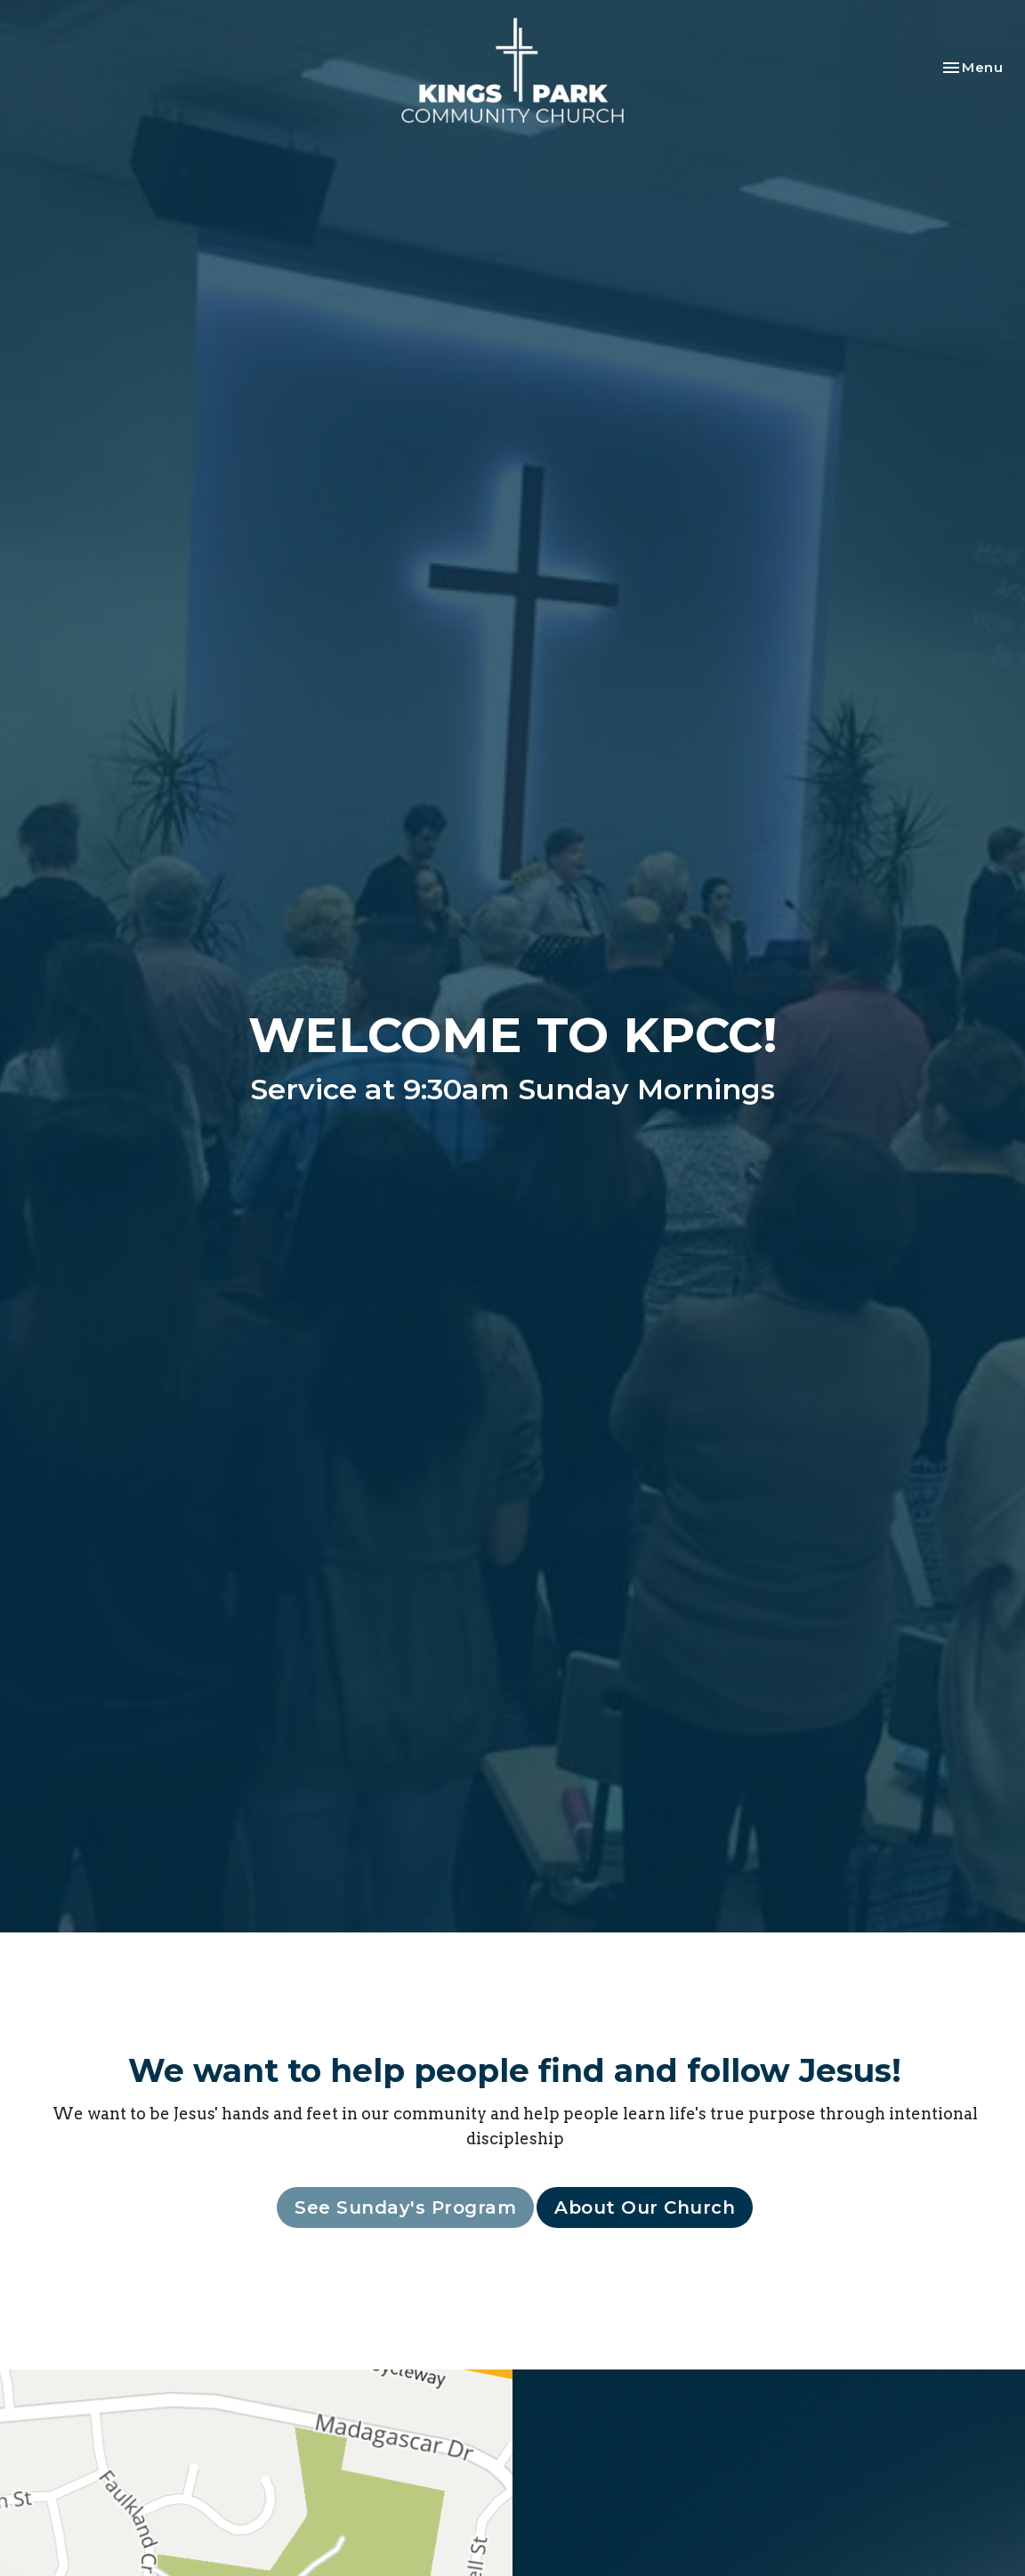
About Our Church (644, 2207)
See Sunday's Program (405, 2207)
